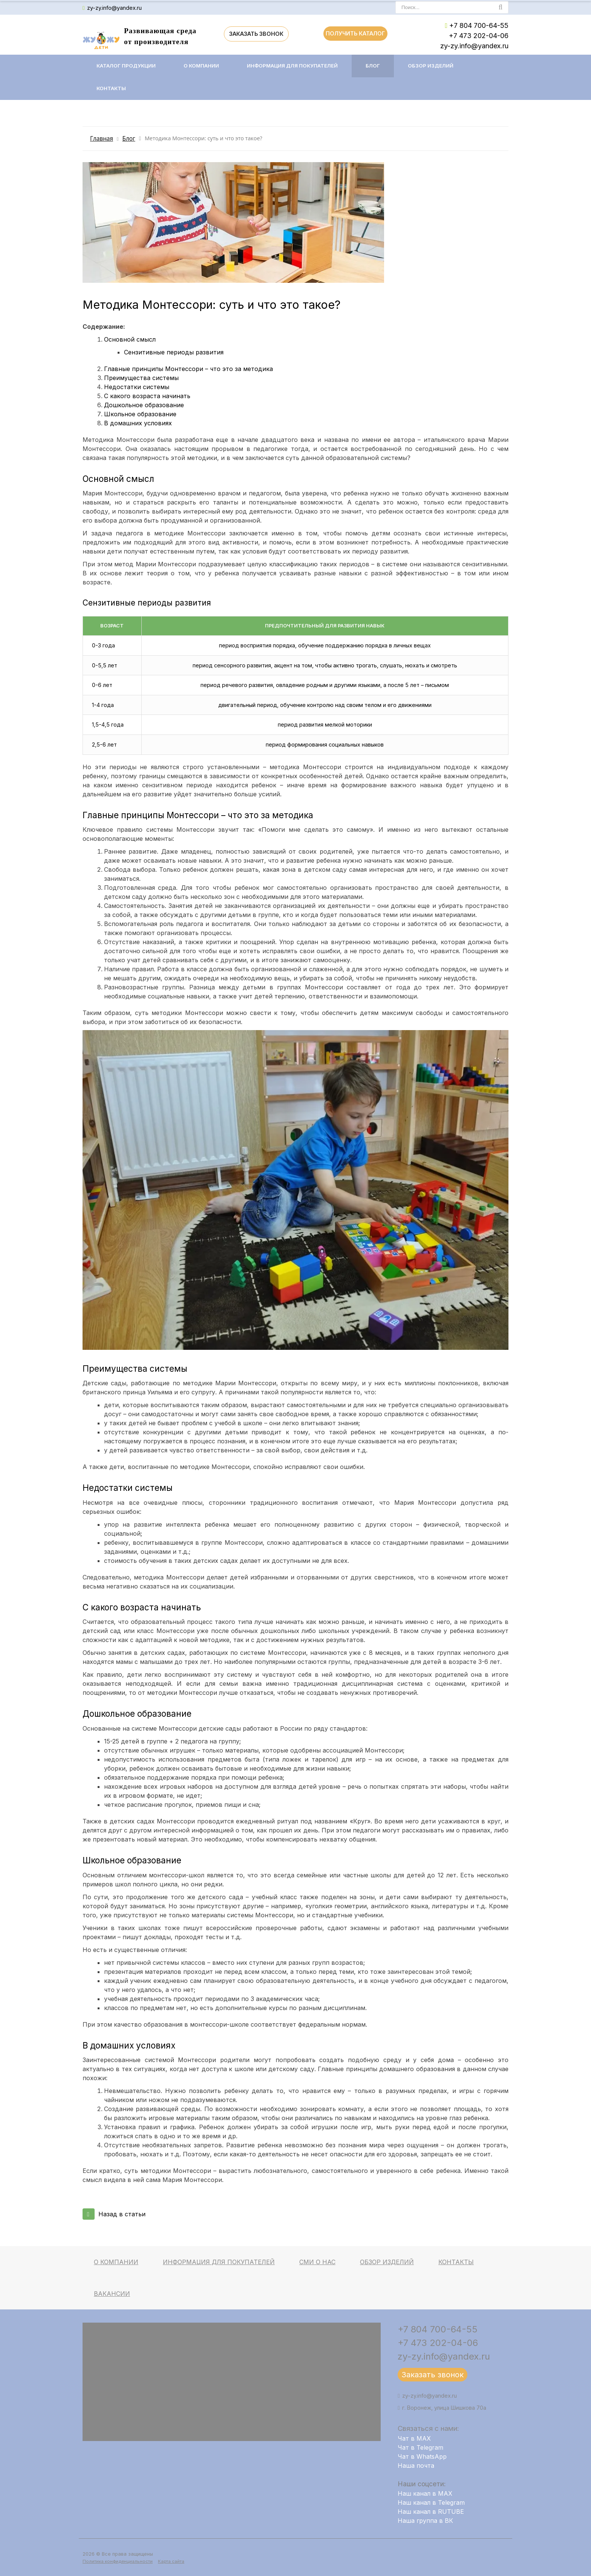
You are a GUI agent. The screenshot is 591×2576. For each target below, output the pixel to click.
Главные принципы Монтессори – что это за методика (188, 369)
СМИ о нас (317, 2262)
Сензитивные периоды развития (174, 352)
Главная (101, 139)
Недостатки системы (136, 387)
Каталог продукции (126, 66)
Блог (373, 66)
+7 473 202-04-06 (478, 36)
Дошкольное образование (144, 405)
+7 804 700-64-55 (478, 25)
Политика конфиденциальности (118, 2561)
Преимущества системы (141, 378)
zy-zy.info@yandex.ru (114, 8)
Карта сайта (171, 2561)
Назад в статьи (114, 2214)
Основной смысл (130, 339)
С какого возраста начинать (147, 396)
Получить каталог (355, 33)
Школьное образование (140, 414)
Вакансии (112, 2293)
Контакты (111, 88)
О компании (201, 66)
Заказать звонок (256, 34)
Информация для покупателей (292, 66)
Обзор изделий (430, 66)
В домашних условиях (138, 423)
